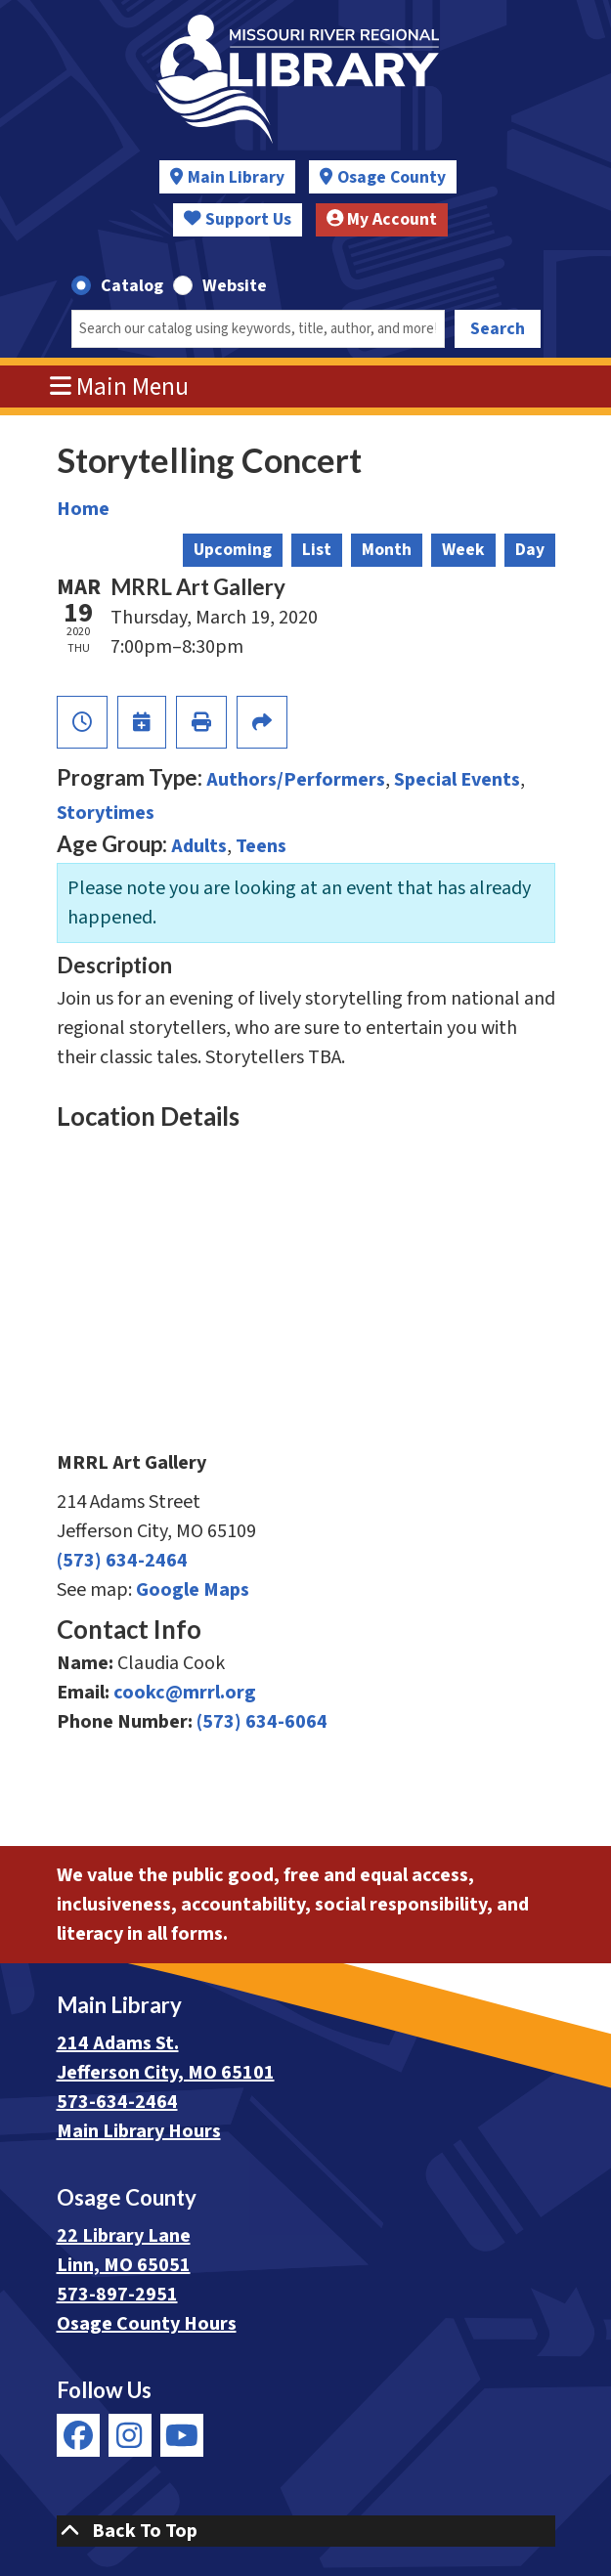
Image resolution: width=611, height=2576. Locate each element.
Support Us (237, 219)
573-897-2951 (117, 2294)
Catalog (132, 286)
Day (530, 549)
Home (83, 509)
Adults (199, 846)
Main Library (236, 177)
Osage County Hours (147, 2324)
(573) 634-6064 (261, 1722)
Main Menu (119, 387)
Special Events (457, 780)
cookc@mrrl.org (184, 1692)
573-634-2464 (117, 2102)
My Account (382, 219)
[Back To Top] (306, 2531)
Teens (261, 846)
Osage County (391, 177)
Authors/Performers (295, 780)
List (316, 549)
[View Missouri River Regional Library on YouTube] (181, 2435)
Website (234, 286)
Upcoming (233, 549)
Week (463, 549)
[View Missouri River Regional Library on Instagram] (130, 2435)
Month (387, 549)
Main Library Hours (139, 2131)
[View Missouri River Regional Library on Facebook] (78, 2435)
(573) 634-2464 (122, 1560)
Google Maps (192, 1590)
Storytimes (105, 813)
